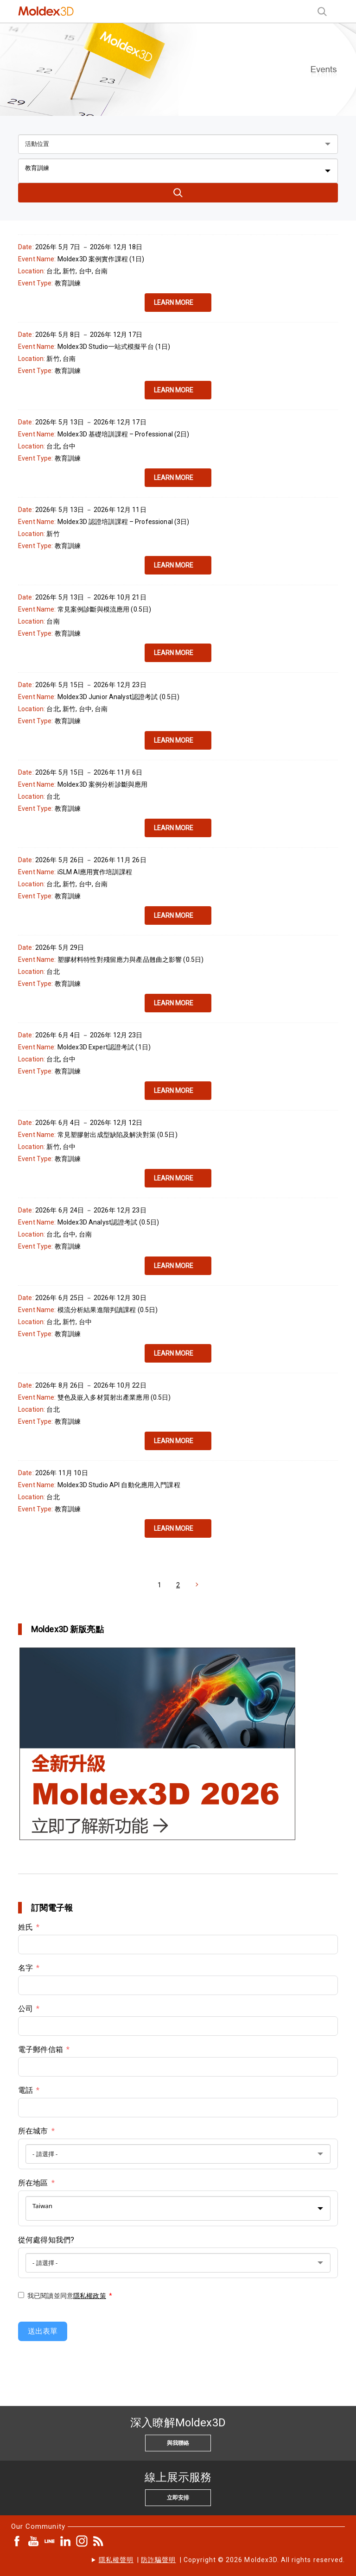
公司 (25, 2008)
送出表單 (42, 2331)
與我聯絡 (178, 2443)
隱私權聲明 (116, 2559)
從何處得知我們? (46, 2239)
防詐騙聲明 (158, 2559)
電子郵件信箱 (40, 2049)
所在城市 (33, 2131)
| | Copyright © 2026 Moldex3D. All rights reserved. (222, 2559)
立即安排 (178, 2497)
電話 (25, 2090)
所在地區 (33, 2182)
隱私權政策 (89, 2295)
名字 (25, 1968)
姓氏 (25, 1927)
